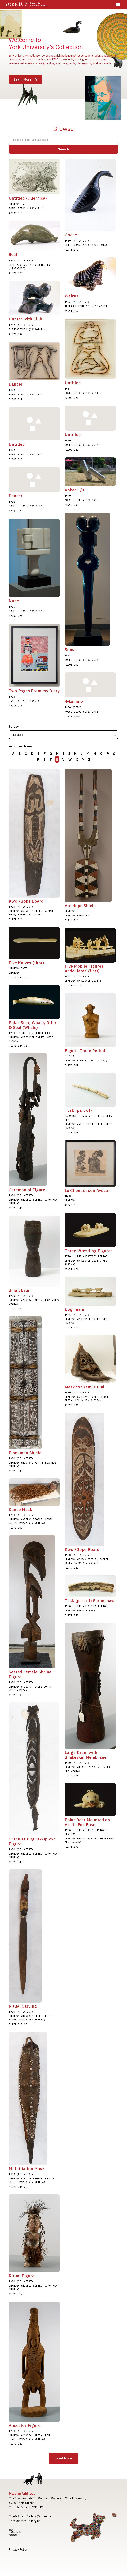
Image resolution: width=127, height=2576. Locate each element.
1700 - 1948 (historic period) (31, 1033)
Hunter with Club (25, 319)
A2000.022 (15, 459)
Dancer (16, 384)
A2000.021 (71, 397)
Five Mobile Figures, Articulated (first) (85, 968)
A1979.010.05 (18, 2024)
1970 (12, 390)
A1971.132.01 (74, 985)
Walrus (72, 296)
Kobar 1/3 (74, 489)
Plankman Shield (25, 1452)
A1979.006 (71, 1405)
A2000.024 (15, 615)
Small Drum (20, 1290)
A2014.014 (15, 705)
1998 (12, 696)
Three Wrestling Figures (89, 1250)
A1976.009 (71, 1065)
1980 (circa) (74, 707)
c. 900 (69, 1056)
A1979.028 (15, 2443)
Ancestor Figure (24, 2425)
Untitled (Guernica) (28, 198)
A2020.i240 (72, 716)
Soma (70, 649)
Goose (71, 234)
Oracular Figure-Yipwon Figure (32, 1841)
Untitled (73, 382)
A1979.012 (15, 2294)
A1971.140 (71, 1615)
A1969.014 (71, 1205)
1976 (12, 606)
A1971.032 (15, 334)
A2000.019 (15, 399)
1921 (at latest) (77, 976)
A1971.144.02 (18, 1045)
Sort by (14, 726)
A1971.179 (71, 249)
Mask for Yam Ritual (84, 1387)
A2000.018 (15, 213)
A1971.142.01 (18, 977)
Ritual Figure (21, 2275)
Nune (14, 600)
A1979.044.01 (18, 2186)
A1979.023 (71, 1775)
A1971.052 (71, 311)
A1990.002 (71, 504)
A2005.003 (71, 664)
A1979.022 (15, 1308)
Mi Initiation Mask (26, 2168)
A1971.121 (71, 1269)
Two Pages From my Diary (34, 690)
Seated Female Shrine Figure (30, 1674)
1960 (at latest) (77, 240)
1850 (68, 1196)
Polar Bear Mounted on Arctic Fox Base (87, 1822)
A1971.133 (71, 1846)
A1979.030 (15, 1471)
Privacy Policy (18, 2549)
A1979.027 (71, 1567)
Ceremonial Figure (27, 1189)
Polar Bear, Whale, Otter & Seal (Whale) (32, 1025)
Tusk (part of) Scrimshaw (90, 1600)
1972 (68, 655)
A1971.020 (15, 273)
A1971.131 (71, 1327)
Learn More (22, 79)
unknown (70, 911)
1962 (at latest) (21, 260)
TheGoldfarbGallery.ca (24, 2521)
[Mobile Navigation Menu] (118, 4)
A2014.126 (71, 920)
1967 (68, 388)
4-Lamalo (74, 701)
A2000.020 (15, 511)
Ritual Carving (23, 2006)
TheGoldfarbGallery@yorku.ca (30, 2516)
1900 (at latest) (21, 906)
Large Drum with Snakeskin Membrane (85, 1755)
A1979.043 (15, 1862)
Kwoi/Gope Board (26, 901)
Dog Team (74, 1309)
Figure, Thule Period (85, 1050)
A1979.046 (15, 1208)
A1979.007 (15, 1527)
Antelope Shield (80, 905)
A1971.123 (71, 1132)
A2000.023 (71, 449)
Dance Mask (20, 1509)
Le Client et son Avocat (87, 1190)
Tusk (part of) (78, 1110)
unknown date (18, 204)
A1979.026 (15, 919)
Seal (13, 254)
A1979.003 (15, 1695)
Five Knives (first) (26, 962)
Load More (63, 2458)
